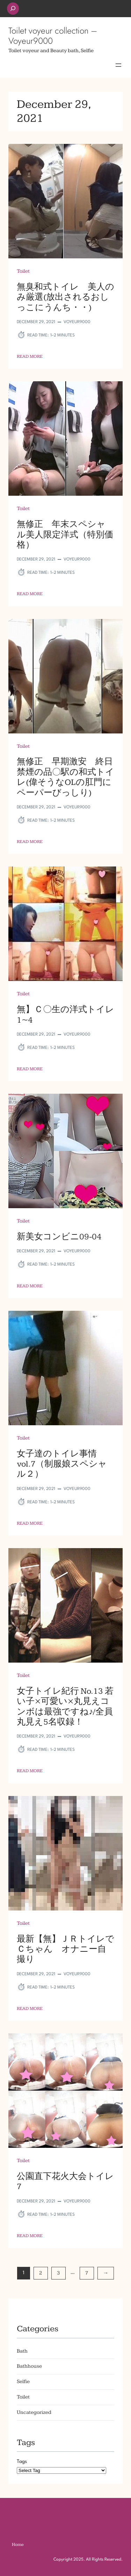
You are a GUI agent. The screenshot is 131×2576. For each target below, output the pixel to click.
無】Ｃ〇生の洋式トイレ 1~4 (65, 1014)
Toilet (23, 271)
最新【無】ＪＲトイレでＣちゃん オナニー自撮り (65, 1949)
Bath (22, 2351)
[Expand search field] (13, 8)
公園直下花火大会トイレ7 (65, 2181)
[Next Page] (105, 2273)
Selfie (23, 2381)
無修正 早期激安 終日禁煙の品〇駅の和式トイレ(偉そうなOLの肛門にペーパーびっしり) (65, 777)
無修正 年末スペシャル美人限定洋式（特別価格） (65, 534)
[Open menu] (118, 65)
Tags (22, 2461)
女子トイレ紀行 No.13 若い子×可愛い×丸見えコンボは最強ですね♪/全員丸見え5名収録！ (65, 1706)
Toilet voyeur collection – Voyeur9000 (52, 36)
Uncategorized (34, 2412)
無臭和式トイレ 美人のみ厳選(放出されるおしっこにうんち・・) (65, 297)
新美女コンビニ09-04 (59, 1237)
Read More (30, 356)
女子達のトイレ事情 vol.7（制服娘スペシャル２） (62, 1464)
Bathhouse (29, 2366)
